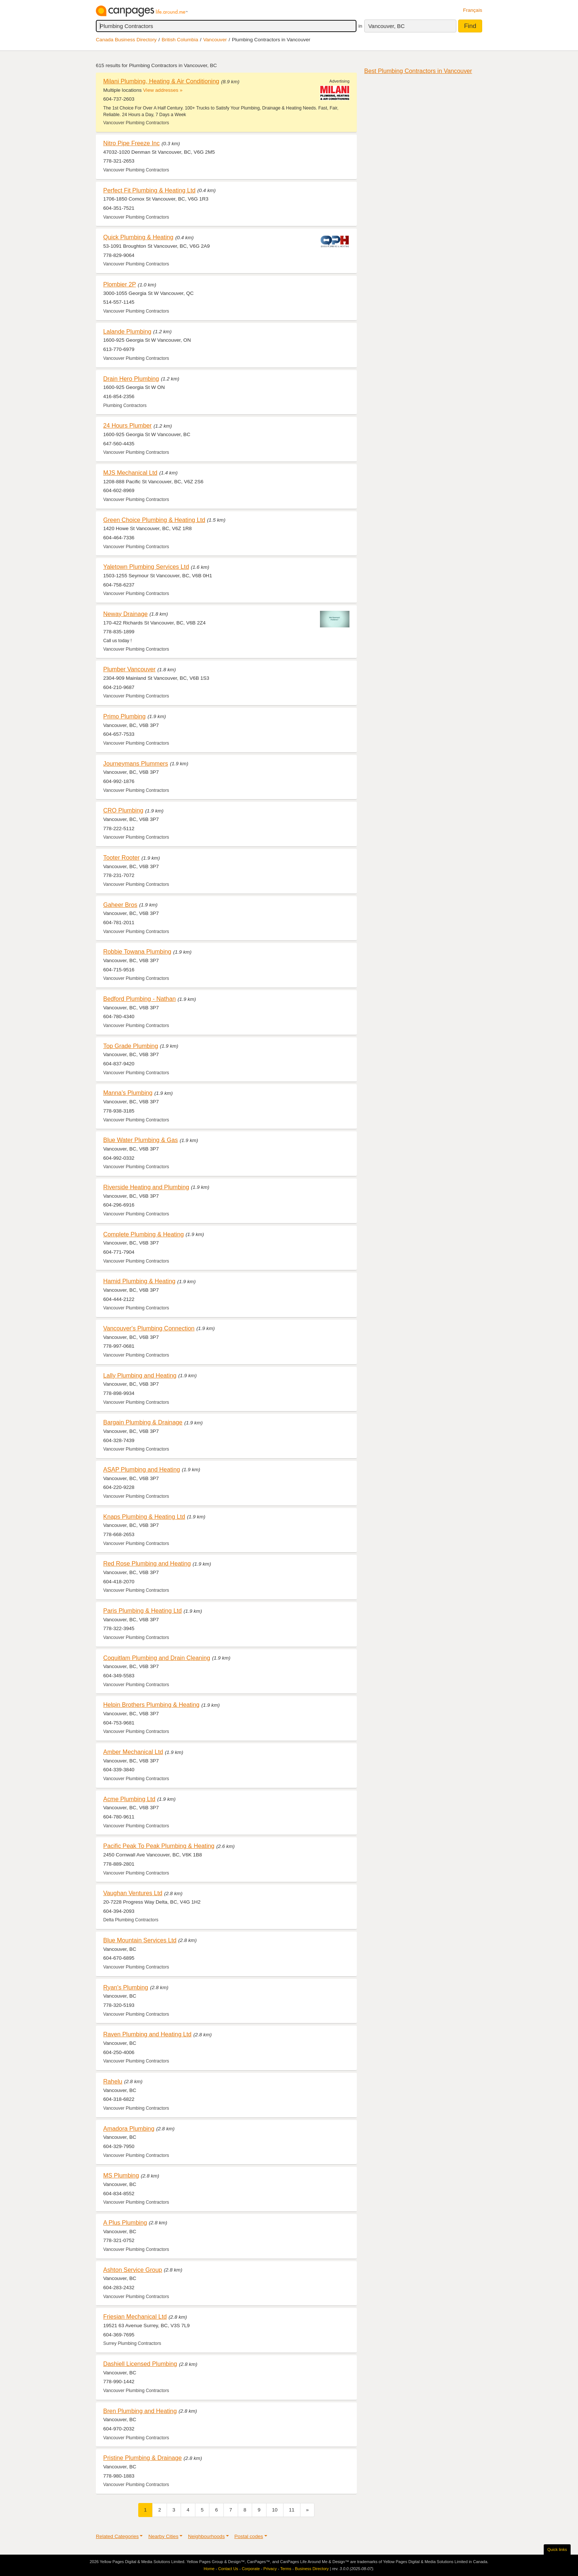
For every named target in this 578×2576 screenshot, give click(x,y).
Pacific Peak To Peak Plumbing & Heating (159, 1845)
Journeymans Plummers (135, 763)
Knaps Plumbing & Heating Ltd (144, 1516)
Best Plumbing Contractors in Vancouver (418, 70)
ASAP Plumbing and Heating (141, 1469)
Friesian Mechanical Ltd (135, 2316)
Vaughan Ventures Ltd (132, 1893)
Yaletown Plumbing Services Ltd (146, 566)
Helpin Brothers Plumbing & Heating (151, 1704)
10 (275, 2510)
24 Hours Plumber (127, 425)
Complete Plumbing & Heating (143, 1234)
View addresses (160, 90)
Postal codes (248, 2536)
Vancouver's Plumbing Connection (149, 1328)
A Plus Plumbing (125, 2222)
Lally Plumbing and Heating (140, 1375)
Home (209, 2568)
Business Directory (312, 2568)
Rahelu (112, 2081)
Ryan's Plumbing (125, 1987)
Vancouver (215, 39)
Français (472, 10)
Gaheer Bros (120, 904)
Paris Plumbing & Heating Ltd (142, 1610)
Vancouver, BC (386, 26)
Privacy (270, 2568)
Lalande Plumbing (127, 331)
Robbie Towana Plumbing (137, 951)
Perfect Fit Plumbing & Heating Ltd (149, 190)
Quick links (557, 2549)
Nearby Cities (163, 2536)
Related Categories (117, 2536)
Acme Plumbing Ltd (129, 1799)
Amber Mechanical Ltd (133, 1751)
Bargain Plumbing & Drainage (142, 1422)
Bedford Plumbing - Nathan (139, 998)
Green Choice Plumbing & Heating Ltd (154, 519)
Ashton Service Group (132, 2269)
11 (292, 2510)
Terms (285, 2568)
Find (470, 25)
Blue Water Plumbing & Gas (140, 1139)
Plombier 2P (119, 284)
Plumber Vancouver (129, 669)
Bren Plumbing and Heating (140, 2411)
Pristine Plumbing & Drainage (142, 2457)
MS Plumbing (121, 2175)
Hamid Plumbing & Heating (139, 1281)
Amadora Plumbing (128, 2128)
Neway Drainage (125, 613)
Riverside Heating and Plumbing (146, 1187)
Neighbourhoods (206, 2536)
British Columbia (180, 39)
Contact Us (228, 2568)
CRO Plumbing (123, 810)
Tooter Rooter (121, 857)
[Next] (307, 2510)
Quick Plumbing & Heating (138, 237)
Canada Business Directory (126, 39)
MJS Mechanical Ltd (130, 472)
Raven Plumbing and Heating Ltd (147, 2034)
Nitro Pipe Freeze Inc (131, 143)
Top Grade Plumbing (130, 1045)
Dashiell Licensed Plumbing (140, 2363)
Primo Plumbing (124, 716)
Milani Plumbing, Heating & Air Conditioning (161, 81)
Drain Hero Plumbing (131, 378)
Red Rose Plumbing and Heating (147, 1563)
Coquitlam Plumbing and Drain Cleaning (156, 1657)
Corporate (251, 2568)
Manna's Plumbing (128, 1092)
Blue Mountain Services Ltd (140, 1940)
